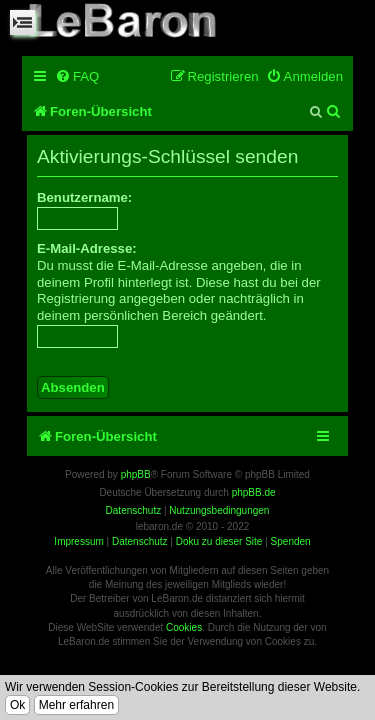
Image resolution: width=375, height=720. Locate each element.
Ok (17, 705)
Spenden (291, 541)
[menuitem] (77, 76)
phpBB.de (254, 492)
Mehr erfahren (76, 705)
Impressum (78, 541)
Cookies (184, 627)
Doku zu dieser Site (219, 541)
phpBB (136, 474)
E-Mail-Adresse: (87, 248)
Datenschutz (140, 541)
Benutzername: (84, 197)
